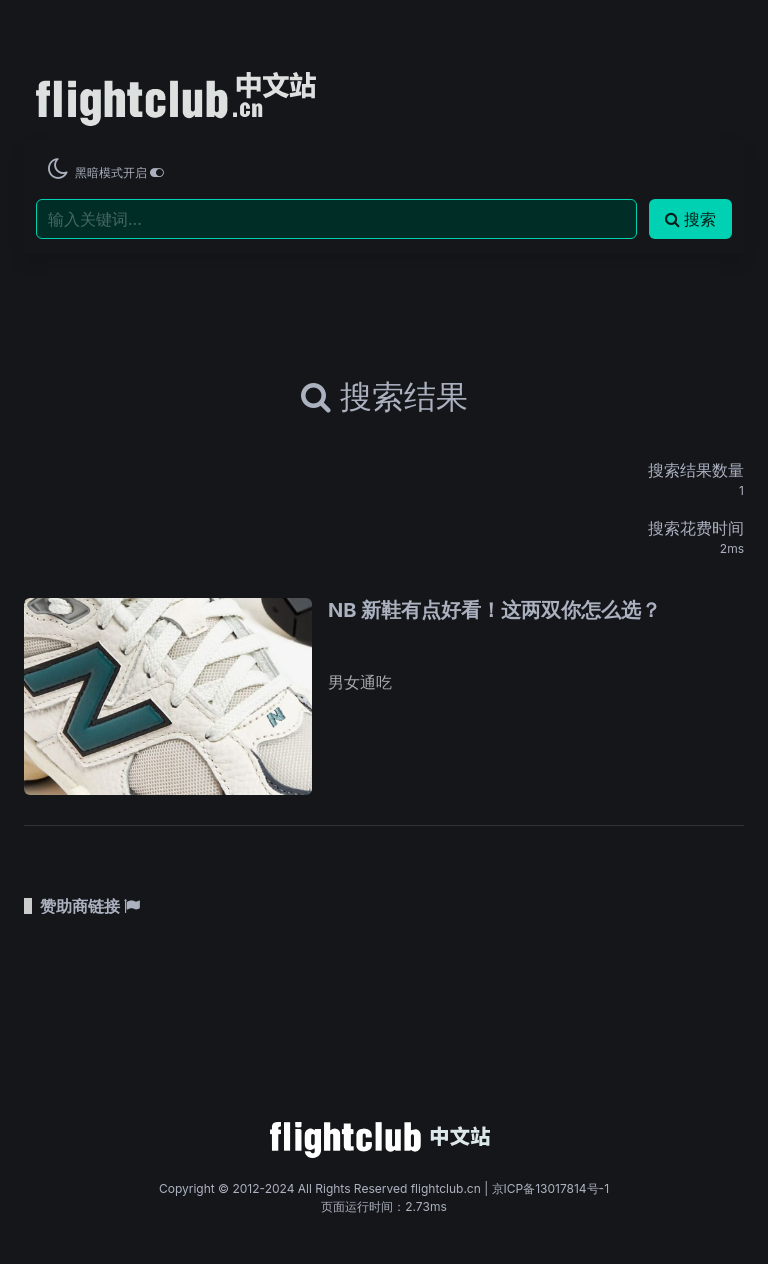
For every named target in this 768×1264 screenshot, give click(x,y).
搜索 (690, 219)
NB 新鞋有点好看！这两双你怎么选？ (494, 610)
